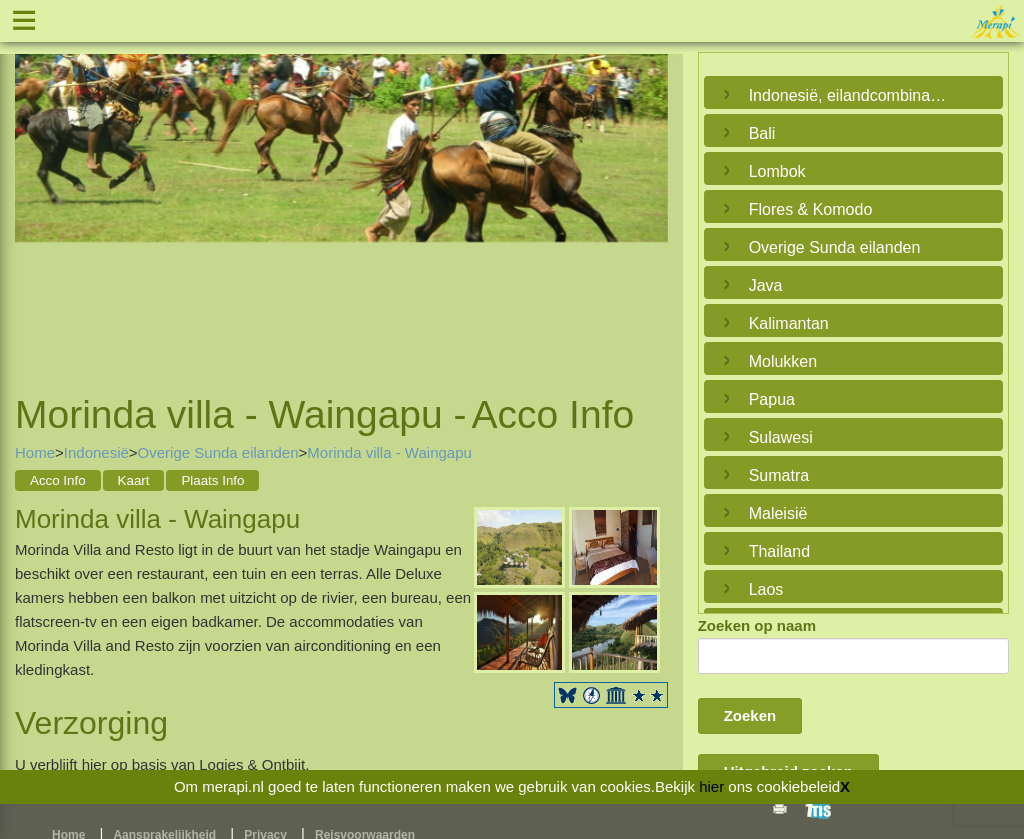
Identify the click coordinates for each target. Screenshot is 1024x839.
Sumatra (779, 475)
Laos (766, 589)
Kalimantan (789, 323)
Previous (35, 200)
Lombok (777, 171)
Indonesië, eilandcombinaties (848, 95)
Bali (762, 133)
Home (35, 452)
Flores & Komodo (811, 209)
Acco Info (58, 480)
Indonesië (96, 452)
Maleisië (778, 513)
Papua (772, 399)
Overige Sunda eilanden (218, 452)
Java (766, 285)
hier (711, 786)
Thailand (779, 551)
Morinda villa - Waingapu (389, 452)
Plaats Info (212, 480)
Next (648, 200)
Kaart (134, 480)
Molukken (783, 361)
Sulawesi (781, 437)
